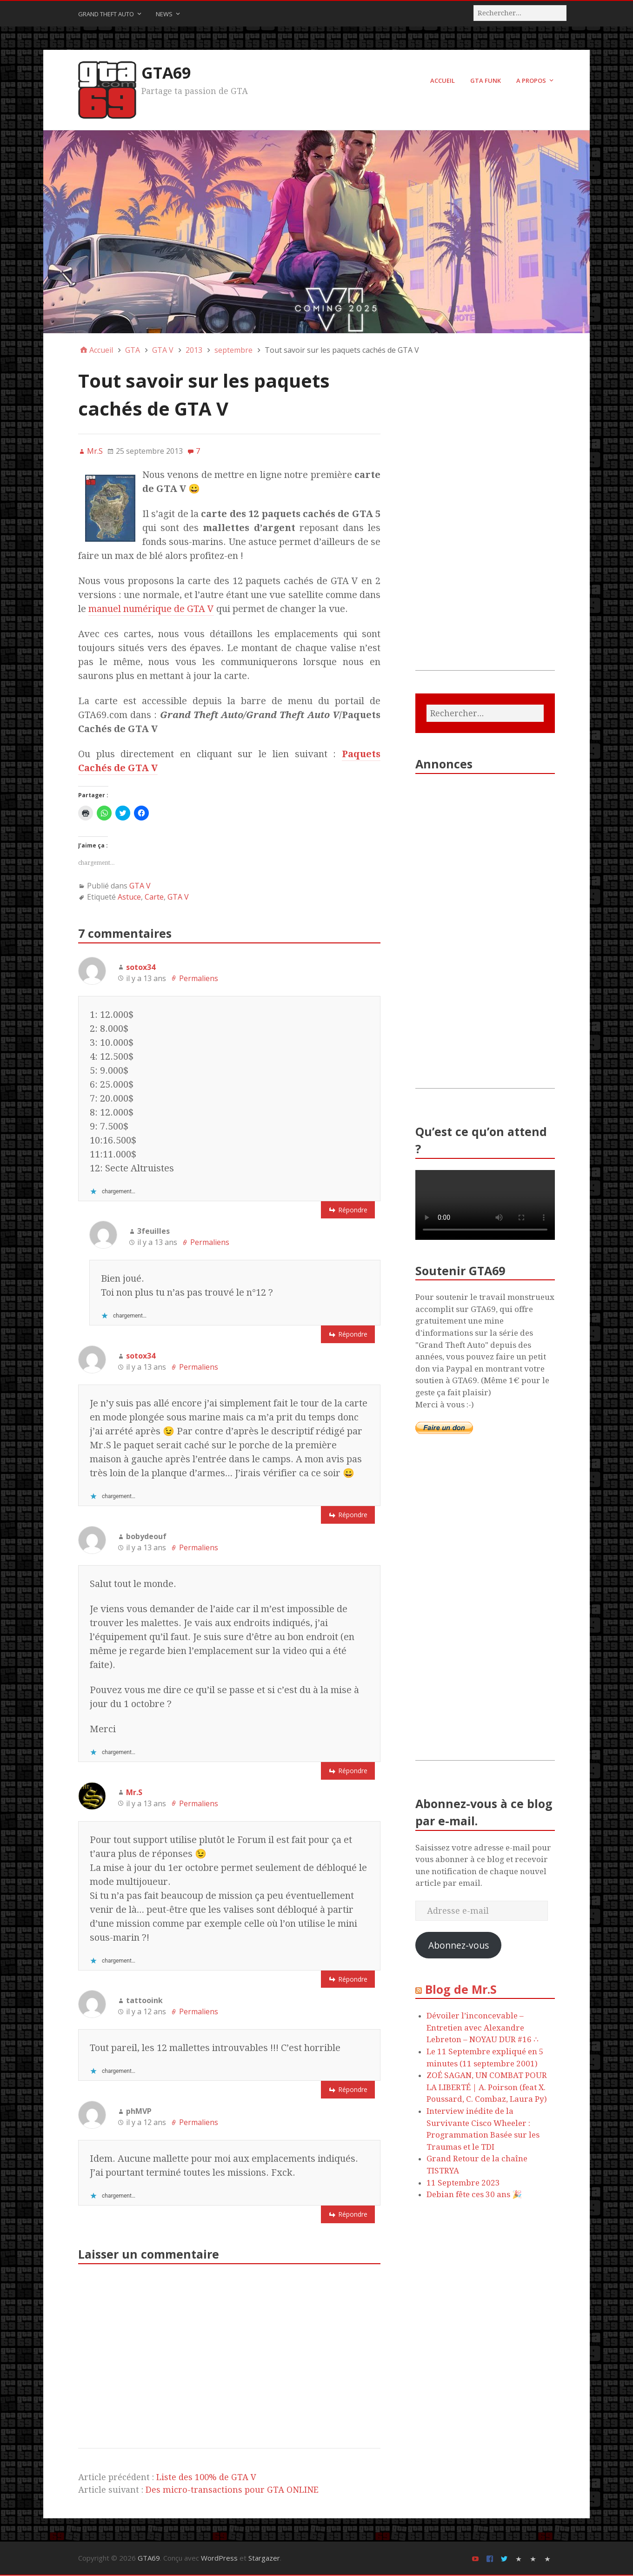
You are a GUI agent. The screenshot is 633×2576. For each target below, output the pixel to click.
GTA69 (166, 72)
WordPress (219, 2558)
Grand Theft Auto (106, 14)
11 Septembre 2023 (463, 2183)
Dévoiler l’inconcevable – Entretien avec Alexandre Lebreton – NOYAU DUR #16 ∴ (482, 2028)
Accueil (442, 80)
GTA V (140, 886)
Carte (154, 898)
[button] (110, 509)
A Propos (531, 80)
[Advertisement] (485, 531)
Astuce (129, 898)
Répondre (352, 1210)
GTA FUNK (485, 80)
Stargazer (264, 2558)
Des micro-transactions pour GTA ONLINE (232, 2490)
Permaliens (198, 979)
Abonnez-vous (458, 1945)
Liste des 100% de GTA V (206, 2478)
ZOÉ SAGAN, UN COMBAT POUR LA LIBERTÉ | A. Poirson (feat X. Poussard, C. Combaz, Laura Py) (486, 2088)
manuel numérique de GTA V (151, 609)
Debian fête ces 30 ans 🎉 (474, 2195)
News (164, 14)
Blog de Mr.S (461, 1990)
